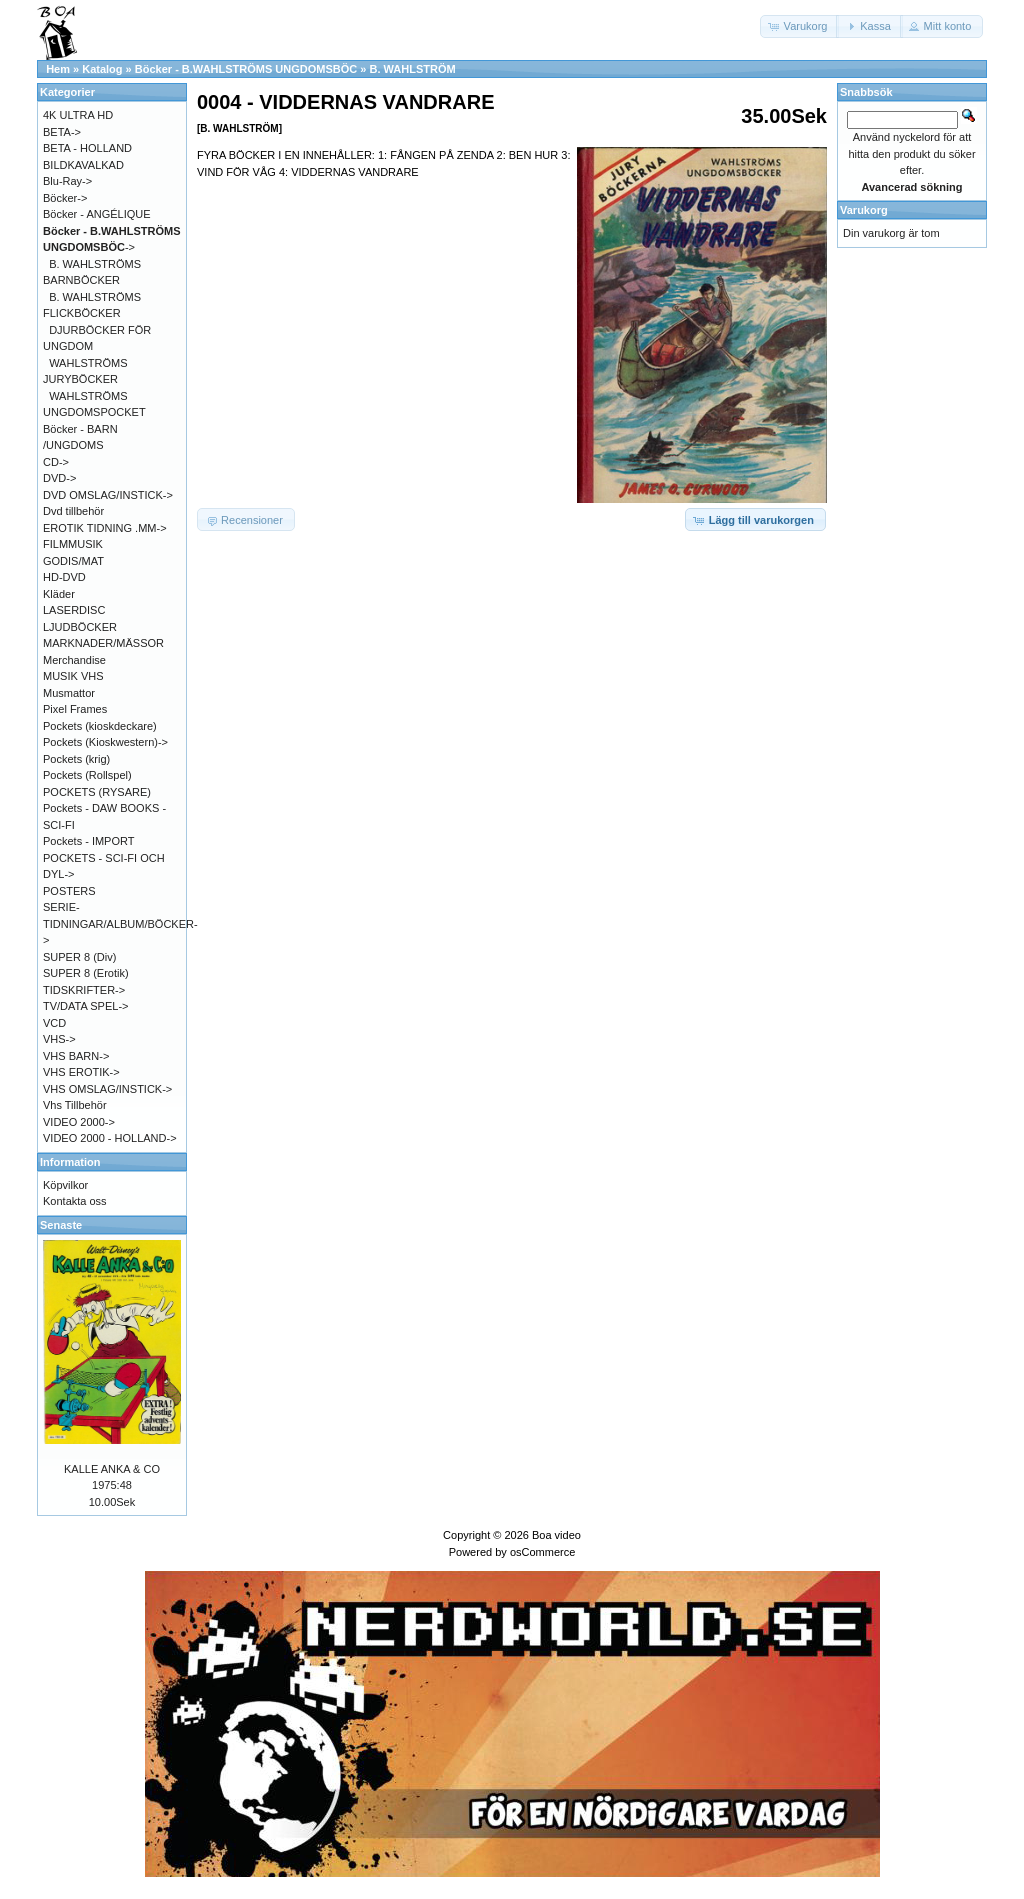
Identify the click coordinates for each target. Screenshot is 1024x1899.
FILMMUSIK (73, 544)
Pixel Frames (75, 709)
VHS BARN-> (76, 1056)
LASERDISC (74, 610)
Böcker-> (65, 198)
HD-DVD (64, 577)
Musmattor (69, 693)
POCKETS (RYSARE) (97, 792)
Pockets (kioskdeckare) (100, 726)
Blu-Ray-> (67, 181)
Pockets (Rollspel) (87, 775)
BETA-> (62, 132)
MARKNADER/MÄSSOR (103, 643)
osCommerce (542, 1552)
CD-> (56, 462)
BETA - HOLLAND (87, 148)
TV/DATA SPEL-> (85, 1006)
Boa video (556, 1535)
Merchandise (74, 660)
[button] (800, 26)
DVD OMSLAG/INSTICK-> (108, 495)
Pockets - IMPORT (88, 841)
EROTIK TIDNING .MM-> (105, 528)
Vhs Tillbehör (75, 1105)
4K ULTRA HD (78, 115)
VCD (54, 1023)
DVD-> (59, 478)
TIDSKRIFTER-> (84, 990)
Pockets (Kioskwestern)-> (105, 742)
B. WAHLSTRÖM (412, 69)
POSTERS (69, 891)
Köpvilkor (65, 1185)
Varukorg (864, 210)
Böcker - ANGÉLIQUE (97, 214)
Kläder (59, 594)
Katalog (102, 69)
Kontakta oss (75, 1201)
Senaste (61, 1225)
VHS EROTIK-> (81, 1072)
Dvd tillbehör (73, 511)
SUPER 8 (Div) (79, 957)
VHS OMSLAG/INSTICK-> (107, 1089)
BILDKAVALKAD (83, 165)
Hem (58, 69)
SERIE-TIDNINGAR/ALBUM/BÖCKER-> (120, 923)
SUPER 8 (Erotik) (86, 973)
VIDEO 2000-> (79, 1122)
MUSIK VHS (73, 676)
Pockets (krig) (76, 759)
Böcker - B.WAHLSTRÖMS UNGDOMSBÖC (246, 69)
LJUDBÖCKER (80, 627)
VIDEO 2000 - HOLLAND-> (110, 1138)
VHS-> (59, 1039)
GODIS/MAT (73, 561)
